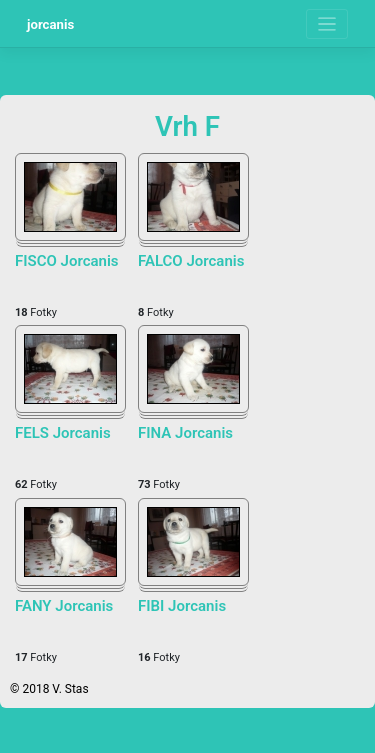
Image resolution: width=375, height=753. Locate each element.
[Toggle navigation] (327, 24)
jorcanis (50, 24)
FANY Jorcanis (64, 606)
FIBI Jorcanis (182, 606)
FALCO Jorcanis (191, 261)
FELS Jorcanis (63, 433)
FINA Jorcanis (185, 433)
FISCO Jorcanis (67, 261)
